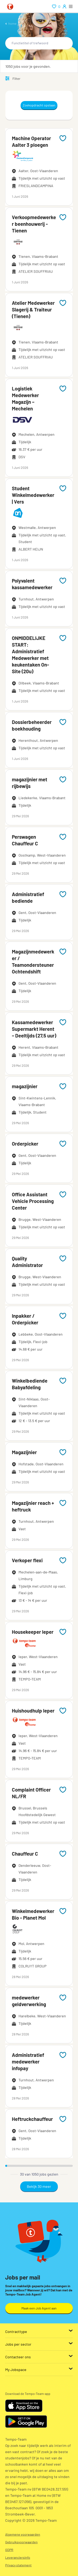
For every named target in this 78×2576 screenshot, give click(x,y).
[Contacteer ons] (39, 2357)
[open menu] (71, 6)
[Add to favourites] (63, 138)
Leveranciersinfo (17, 2557)
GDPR (9, 2550)
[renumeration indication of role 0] (56, 6)
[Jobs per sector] (39, 2344)
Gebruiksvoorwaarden (21, 2542)
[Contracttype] (39, 2331)
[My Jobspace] (39, 2369)
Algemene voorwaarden (22, 2534)
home (12, 23)
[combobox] (39, 43)
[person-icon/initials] (64, 6)
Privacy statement (18, 2565)
